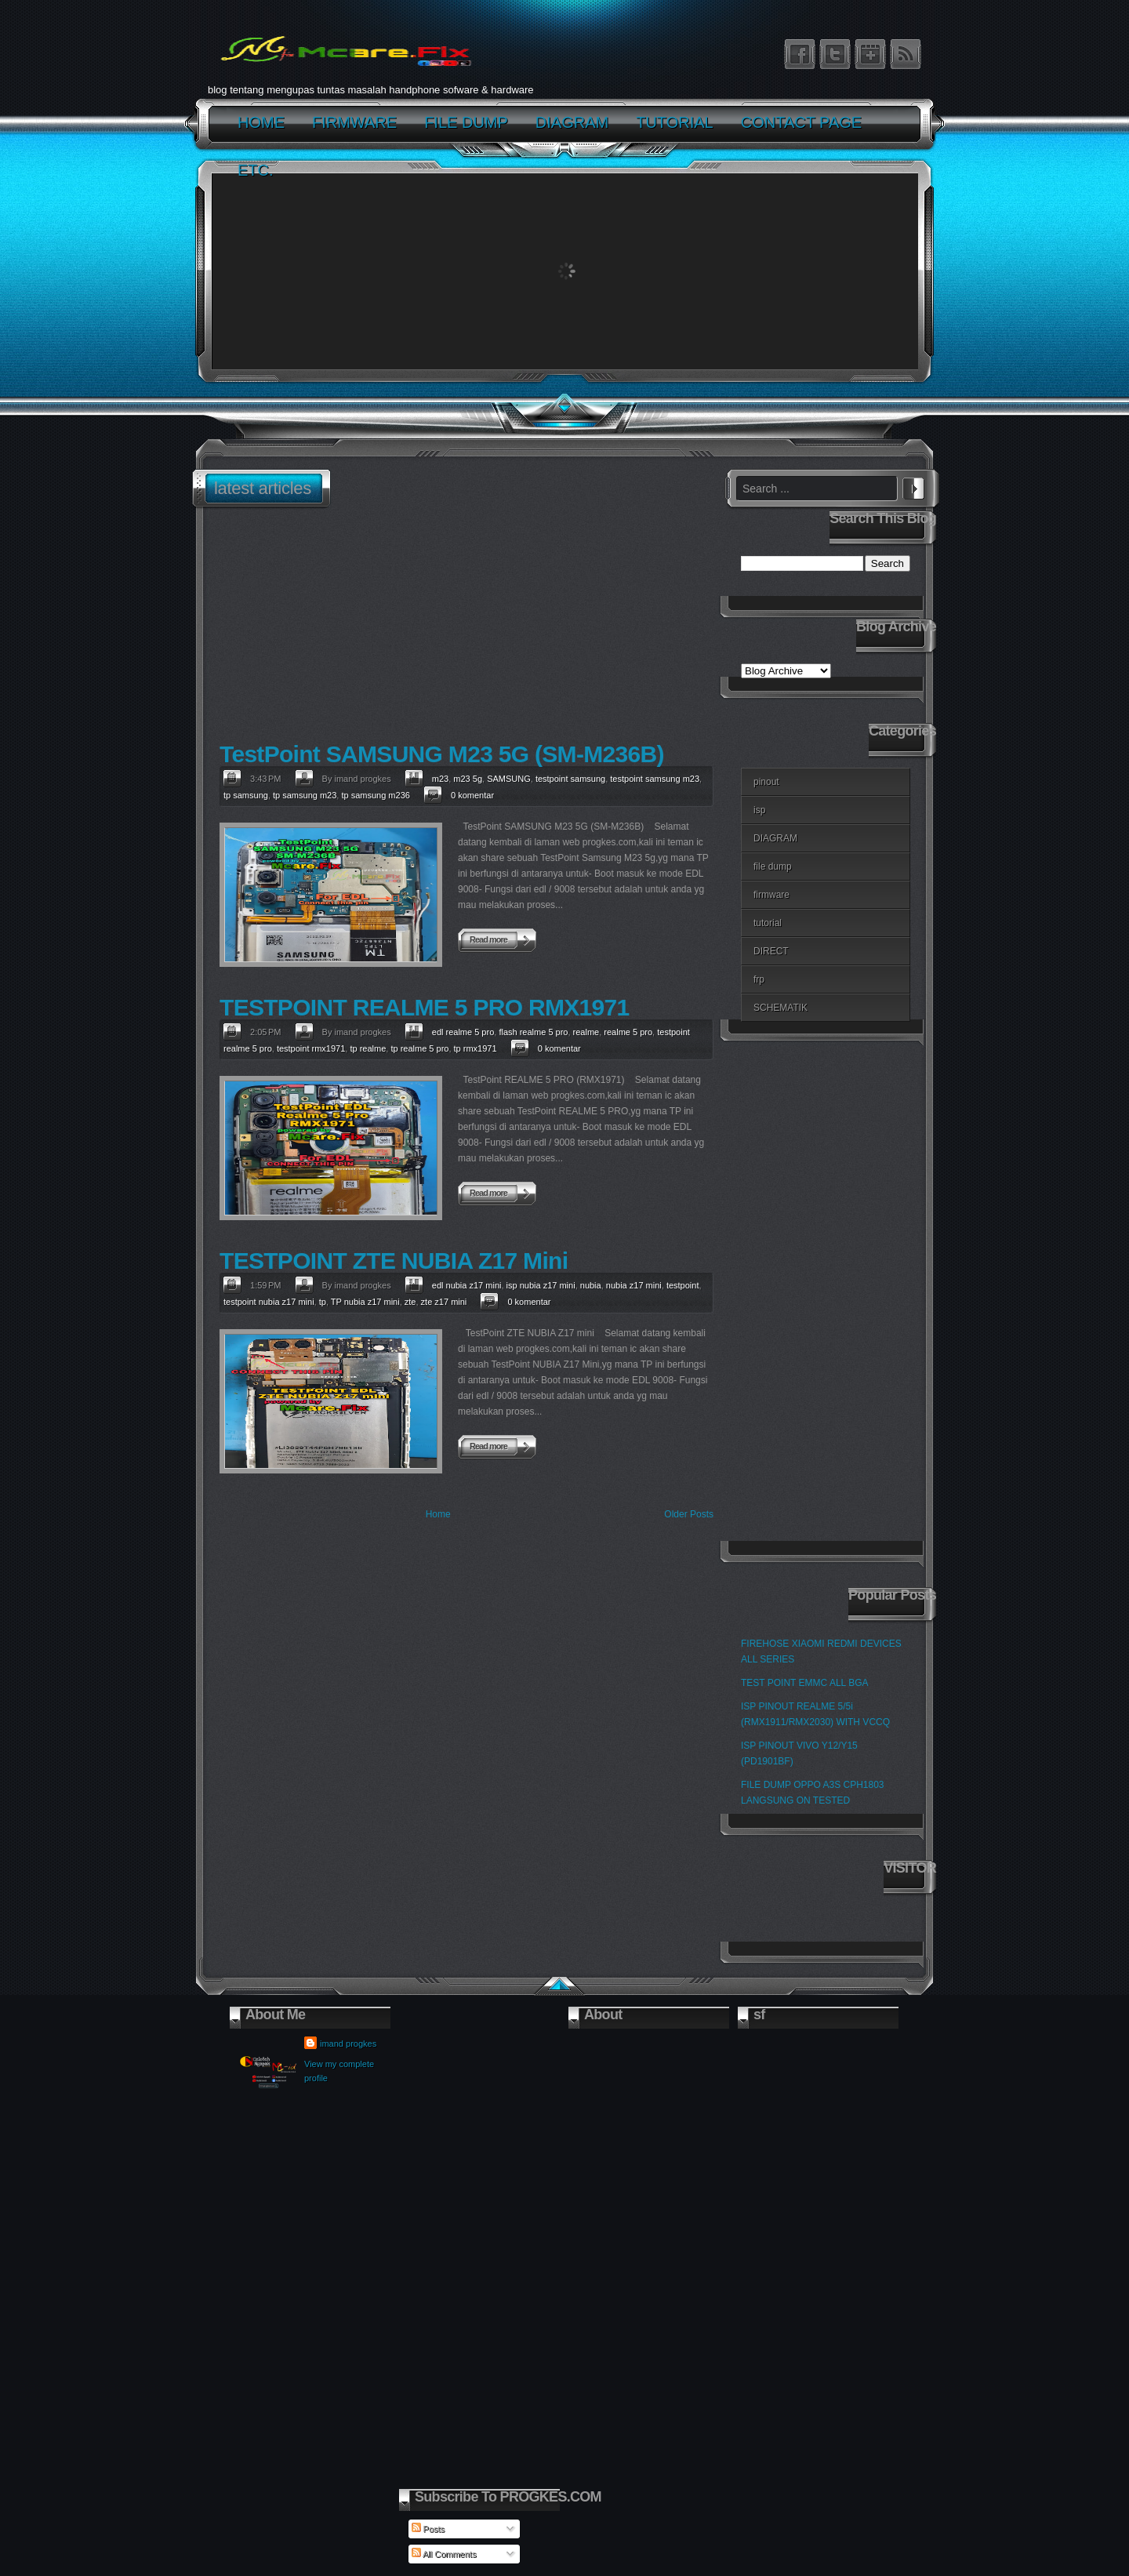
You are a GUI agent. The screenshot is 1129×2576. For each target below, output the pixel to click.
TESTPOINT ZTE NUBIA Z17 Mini (394, 1260)
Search (913, 486)
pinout (766, 781)
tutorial (767, 922)
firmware (771, 894)
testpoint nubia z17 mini (268, 1301)
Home (438, 1514)
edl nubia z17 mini (467, 1285)
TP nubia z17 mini (365, 1301)
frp (758, 979)
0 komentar (472, 795)
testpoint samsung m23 (654, 778)
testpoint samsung (570, 778)
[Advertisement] (462, 627)
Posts (428, 2529)
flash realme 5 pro (533, 1032)
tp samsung (245, 795)
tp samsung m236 (375, 795)
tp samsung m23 (304, 795)
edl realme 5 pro (463, 1032)
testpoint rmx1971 (311, 1048)
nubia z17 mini (634, 1285)
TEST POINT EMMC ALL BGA (805, 1682)
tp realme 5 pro (419, 1048)
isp (759, 810)
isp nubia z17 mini (540, 1285)
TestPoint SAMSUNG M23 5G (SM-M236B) (442, 754)
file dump (772, 866)
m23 (440, 778)
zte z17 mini (444, 1301)
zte (410, 1301)
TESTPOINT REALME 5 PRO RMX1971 (424, 1007)
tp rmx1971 (475, 1048)
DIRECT (771, 951)
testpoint (682, 1285)
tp (322, 1301)
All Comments (444, 2554)
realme (586, 1032)
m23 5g (467, 778)
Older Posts (688, 1514)
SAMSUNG (509, 778)
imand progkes (348, 2043)
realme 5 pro (628, 1032)
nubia (590, 1285)
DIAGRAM (775, 838)
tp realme (368, 1048)
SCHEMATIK (780, 1007)
